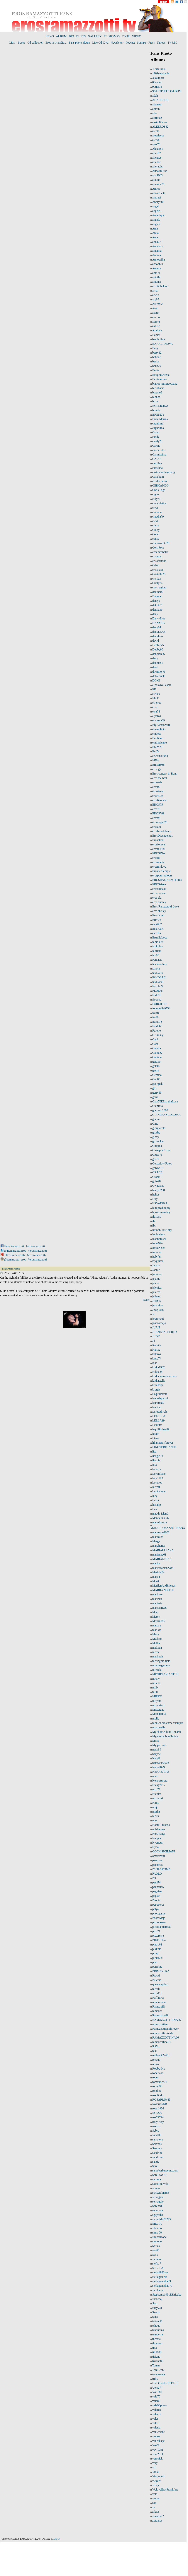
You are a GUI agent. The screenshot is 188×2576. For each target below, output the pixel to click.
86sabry (157, 82)
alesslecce (158, 135)
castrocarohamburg (163, 472)
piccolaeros (159, 1922)
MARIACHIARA (163, 1550)
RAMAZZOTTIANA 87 (167, 2019)
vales (155, 2418)
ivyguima (157, 1261)
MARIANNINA (162, 1559)
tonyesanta (158, 2374)
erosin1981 (158, 848)
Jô (153, 1340)
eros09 (156, 786)
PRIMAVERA (160, 1971)
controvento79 (160, 543)
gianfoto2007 (160, 1110)
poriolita (157, 1966)
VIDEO (136, 36)
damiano (157, 609)
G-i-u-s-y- (158, 1035)
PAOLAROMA (161, 1869)
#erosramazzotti (35, 1246)
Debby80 (157, 649)
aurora (156, 321)
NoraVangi (158, 1833)
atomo (156, 317)
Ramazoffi (158, 2006)
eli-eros (156, 702)
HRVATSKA (159, 1203)
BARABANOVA (162, 343)
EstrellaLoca (159, 937)
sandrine (157, 2152)
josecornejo (159, 1323)
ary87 (155, 299)
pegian (156, 1895)
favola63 (157, 972)
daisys (156, 600)
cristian (156, 578)
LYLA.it (56, 2539)
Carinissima (159, 454)
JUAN (156, 1327)
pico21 (156, 1931)
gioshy (156, 1132)
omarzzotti (158, 1855)
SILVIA (157, 2223)
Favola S (157, 986)
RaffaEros (158, 1997)
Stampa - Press (146, 42)
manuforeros (159, 1522)
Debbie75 (158, 645)
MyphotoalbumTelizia (165, 1736)
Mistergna (158, 1709)
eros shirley (159, 910)
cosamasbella (160, 552)
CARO (156, 458)
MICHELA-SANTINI (165, 1674)
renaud (156, 2059)
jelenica (157, 1287)
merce (156, 1652)
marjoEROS (159, 1607)
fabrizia (156, 950)
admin (156, 108)
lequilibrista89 (160, 1429)
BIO (71, 36)
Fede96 (156, 995)
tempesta (157, 2334)
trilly (155, 2378)
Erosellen (157, 840)
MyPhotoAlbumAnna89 (166, 1731)
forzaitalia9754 (161, 1008)
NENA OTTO (160, 1771)
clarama (157, 512)
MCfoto (157, 1638)
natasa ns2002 (160, 1762)
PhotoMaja (158, 1917)
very (154, 2462)
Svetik (156, 2312)
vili (154, 2467)
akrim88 (157, 117)
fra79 (155, 1017)
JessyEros (158, 1309)
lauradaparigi (160, 1398)
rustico (156, 2126)
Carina (156, 445)
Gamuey (157, 1052)
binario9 (157, 392)
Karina (156, 1349)
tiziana (156, 2356)
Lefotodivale (159, 1411)
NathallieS (158, 1767)
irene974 (157, 1243)
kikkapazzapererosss (164, 1376)
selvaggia (157, 2197)
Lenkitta (157, 1424)
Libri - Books (17, 42)
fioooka (156, 999)
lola (154, 1464)
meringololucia (161, 1660)
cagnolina (158, 427)
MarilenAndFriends (164, 1585)
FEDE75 (157, 990)
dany (155, 614)
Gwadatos (158, 1185)
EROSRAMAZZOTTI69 (167, 879)
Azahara (157, 330)
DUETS (81, 36)
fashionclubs (159, 964)
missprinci (158, 1705)
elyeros (156, 715)
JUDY (156, 1336)
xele (154, 2494)
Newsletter (117, 42)
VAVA (156, 2445)
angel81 (157, 210)
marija (156, 1576)
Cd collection (35, 42)
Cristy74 (157, 583)
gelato (156, 1066)
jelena (155, 1283)
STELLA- (158, 2268)
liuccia (156, 1460)
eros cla (156, 897)
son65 (155, 2250)
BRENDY (158, 414)
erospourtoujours (162, 875)
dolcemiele (158, 676)
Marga (156, 1541)
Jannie (156, 1269)
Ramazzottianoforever (165, 2028)
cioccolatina (159, 503)
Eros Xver (158, 915)
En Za (156, 751)
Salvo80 (157, 2143)
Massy (156, 1616)
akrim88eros (159, 122)
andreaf (156, 197)
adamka (157, 104)
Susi (154, 2303)
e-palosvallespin (162, 684)
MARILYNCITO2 (163, 1590)
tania (155, 2316)
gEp (154, 1088)
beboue (156, 357)
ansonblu (157, 264)
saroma (156, 2179)
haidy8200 (158, 1190)
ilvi (154, 1225)
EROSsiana (159, 884)
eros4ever (158, 791)
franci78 (157, 1021)
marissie (157, 1603)
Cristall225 (158, 574)
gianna (156, 1119)
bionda (156, 396)
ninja (155, 1807)
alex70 (156, 144)
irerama (156, 1252)
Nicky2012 (158, 1785)
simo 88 (157, 2232)
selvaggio (158, 2201)
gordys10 (157, 1167)
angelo (156, 219)
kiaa (154, 1362)
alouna (156, 179)
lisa (154, 1451)
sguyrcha (157, 2214)
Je (153, 1314)
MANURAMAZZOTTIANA (167, 1528)
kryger (156, 1389)
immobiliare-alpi (162, 1230)
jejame (156, 1278)
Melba (156, 1643)
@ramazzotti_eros (15, 1259)
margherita (158, 1545)
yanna (155, 2498)
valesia (156, 2427)
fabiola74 (157, 941)
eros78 (156, 809)
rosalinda (157, 2095)
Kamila (156, 1345)
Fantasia (157, 959)
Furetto (156, 1030)
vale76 (156, 2396)
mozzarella (158, 1727)
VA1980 (157, 2392)
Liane (155, 1438)
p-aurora (157, 1860)
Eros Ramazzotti (14, 1246)
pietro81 (157, 1944)
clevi (155, 521)
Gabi (155, 1039)
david (155, 640)
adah (155, 95)
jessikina (157, 1305)
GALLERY (94, 36)
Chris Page (158, 489)
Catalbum (158, 476)
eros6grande (159, 800)
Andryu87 (158, 201)
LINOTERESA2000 (164, 1447)
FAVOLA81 (159, 977)
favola (156, 968)
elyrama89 (158, 720)
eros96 (156, 817)
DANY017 (158, 622)
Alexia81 (157, 148)
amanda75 (158, 184)
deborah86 (158, 653)
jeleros (156, 1292)
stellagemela (159, 2276)
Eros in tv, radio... (56, 42)
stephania (157, 2290)
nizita (155, 1816)
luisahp (156, 1504)
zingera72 (158, 2516)
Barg (155, 348)
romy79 (157, 2086)
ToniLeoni (158, 2369)
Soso (155, 2254)
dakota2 (157, 605)
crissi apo (158, 569)
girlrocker (158, 1141)
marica (156, 1563)
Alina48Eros (159, 170)
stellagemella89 (161, 2281)
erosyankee (159, 893)
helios (155, 1194)
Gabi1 (156, 1043)
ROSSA (157, 2112)
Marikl (156, 1581)
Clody (156, 529)
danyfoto (157, 636)
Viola (155, 2471)
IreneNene (158, 1247)
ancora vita (158, 193)
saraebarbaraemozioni (165, 2170)
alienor (156, 162)
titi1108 (156, 2352)
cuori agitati (159, 587)
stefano (156, 2259)
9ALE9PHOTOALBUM (167, 91)
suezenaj (157, 2299)
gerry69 (157, 1092)
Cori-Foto (158, 547)
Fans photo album (79, 42)
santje (155, 2161)
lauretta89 (158, 1402)
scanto (156, 2188)
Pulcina (156, 1979)
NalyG (156, 1758)
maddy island (160, 1513)
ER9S (155, 760)
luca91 (156, 1487)
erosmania (158, 862)
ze (153, 2507)
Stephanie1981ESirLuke (166, 2294)
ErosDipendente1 (162, 835)
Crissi (155, 565)
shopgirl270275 (161, 2219)
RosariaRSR (159, 2104)
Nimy (155, 1802)
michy (156, 1678)
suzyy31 (157, 2307)
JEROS (156, 1300)
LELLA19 (158, 1420)
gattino (156, 1061)
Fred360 (157, 1026)
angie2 (156, 224)
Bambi (156, 334)
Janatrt (156, 1265)
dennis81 (157, 662)
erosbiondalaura (161, 831)
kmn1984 (157, 1385)
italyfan (156, 1256)
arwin (155, 295)
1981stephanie (160, 73)
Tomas (156, 2365)
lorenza (156, 1469)
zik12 (155, 2511)
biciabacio (158, 388)
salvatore (157, 2139)
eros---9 (157, 782)
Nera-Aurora (159, 1780)
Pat (154, 1878)
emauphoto (158, 729)
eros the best (159, 778)
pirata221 (157, 1957)
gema (155, 1070)
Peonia (156, 1900)
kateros (156, 1354)
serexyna (157, 2210)
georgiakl (157, 1083)
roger (155, 2077)
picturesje (158, 1935)
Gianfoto (157, 1105)
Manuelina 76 (160, 1518)
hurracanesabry (161, 1212)
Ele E (155, 698)
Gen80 (156, 1079)
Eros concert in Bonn (164, 773)
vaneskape (158, 2440)
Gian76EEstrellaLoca (165, 1101)
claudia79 (158, 516)
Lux (154, 1509)
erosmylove (159, 866)
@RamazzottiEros (15, 1250)
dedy (155, 658)
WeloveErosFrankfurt (165, 2489)
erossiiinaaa (159, 888)
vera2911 (157, 2454)
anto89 (156, 277)
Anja (155, 237)
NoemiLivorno (161, 1824)
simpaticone (159, 2236)
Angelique (158, 215)
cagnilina (157, 423)
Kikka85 (157, 1371)
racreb (156, 1988)
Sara (154, 2166)
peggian (157, 1891)
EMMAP (157, 747)
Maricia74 (158, 1572)
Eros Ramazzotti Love (165, 906)
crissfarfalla (159, 560)
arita (154, 290)
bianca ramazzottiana (164, 383)
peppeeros (158, 1904)
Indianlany (158, 1234)
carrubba (157, 467)
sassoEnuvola (160, 2183)
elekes (156, 693)
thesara (156, 2338)
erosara (156, 826)
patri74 (156, 1882)
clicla (155, 525)
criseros (157, 556)
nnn (154, 1820)
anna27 (156, 241)
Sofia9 (156, 2245)
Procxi (156, 1975)
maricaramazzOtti (163, 1567)
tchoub (156, 2325)
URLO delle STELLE (165, 2383)
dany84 (156, 627)
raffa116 (157, 1993)
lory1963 (157, 1478)
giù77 (155, 1159)
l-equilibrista (159, 1393)
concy (155, 538)
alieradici (157, 166)
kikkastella (158, 1380)
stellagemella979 (162, 2285)
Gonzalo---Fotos (162, 1163)
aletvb (156, 139)
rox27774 (158, 2117)
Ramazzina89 (160, 2015)
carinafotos (158, 450)
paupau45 (158, 1886)
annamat (157, 250)
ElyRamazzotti (161, 724)
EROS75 (157, 804)
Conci (155, 534)
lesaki (155, 1433)
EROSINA (158, 853)
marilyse (157, 1594)
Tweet (146, 1299)
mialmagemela (161, 1665)
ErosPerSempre (161, 871)
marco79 (157, 1536)
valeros (156, 2409)
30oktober (158, 77)
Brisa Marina (160, 419)
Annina (156, 255)
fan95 (155, 955)
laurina (156, 1407)
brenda (156, 410)
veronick (157, 2458)
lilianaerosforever (162, 1442)
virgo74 (156, 2480)
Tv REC (172, 42)
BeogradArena (161, 374)
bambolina (158, 339)
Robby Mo (158, 2068)
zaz (154, 2502)
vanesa (156, 2436)
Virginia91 (158, 2476)
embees (156, 733)
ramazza (157, 2010)
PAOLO (157, 1873)
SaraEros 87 (159, 2174)
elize (155, 707)
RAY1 (156, 2046)
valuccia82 (158, 2431)
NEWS (49, 36)
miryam (157, 1700)
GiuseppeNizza (161, 1150)
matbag (156, 1625)
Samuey (157, 2148)
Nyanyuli (157, 1842)
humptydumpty (161, 1207)
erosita (156, 857)
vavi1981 (157, 2449)
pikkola (156, 1948)
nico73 (156, 1789)
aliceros (157, 157)
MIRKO (157, 1696)
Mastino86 (158, 1621)
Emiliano (157, 738)
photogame (158, 1913)
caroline (157, 463)
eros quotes (159, 902)
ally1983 (157, 175)
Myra (155, 1740)
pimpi (155, 1953)
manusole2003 (161, 1532)
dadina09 (157, 591)
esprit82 (157, 924)
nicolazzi (157, 1798)
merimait (157, 1656)
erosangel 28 (159, 822)
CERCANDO (160, 485)
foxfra (156, 1012)
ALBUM (61, 36)
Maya (155, 1634)
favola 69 (157, 981)
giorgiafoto (158, 1128)
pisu (154, 1962)
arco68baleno (160, 286)
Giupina (157, 1145)
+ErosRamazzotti (14, 1255)
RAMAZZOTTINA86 (165, 2037)
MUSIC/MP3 (112, 36)
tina (154, 2347)
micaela (157, 1669)
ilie (154, 1221)
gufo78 (156, 1181)
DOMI (156, 680)
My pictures (159, 1745)
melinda (157, 1647)
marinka (157, 1598)
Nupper (156, 1838)
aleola (155, 131)
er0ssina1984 (160, 755)
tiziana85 (157, 2361)
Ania (155, 228)
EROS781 (158, 813)
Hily (154, 1198)
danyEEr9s (158, 631)
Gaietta (156, 1048)
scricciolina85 (160, 2192)
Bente (155, 370)
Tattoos (161, 42)
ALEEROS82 (160, 126)
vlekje (156, 2485)
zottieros (157, 2520)
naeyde (156, 1753)
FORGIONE (159, 1004)
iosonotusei (159, 1238)
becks (155, 361)
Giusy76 (157, 1154)
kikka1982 (158, 1367)
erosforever (159, 844)
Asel (154, 308)
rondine (156, 2090)
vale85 (156, 2400)
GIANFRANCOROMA (166, 1114)
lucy (154, 1495)
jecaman (157, 1274)
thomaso (157, 2343)
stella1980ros (160, 2272)
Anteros (157, 268)
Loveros (157, 1482)
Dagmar (157, 596)
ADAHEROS (160, 100)
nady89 (156, 1749)
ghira (155, 1097)
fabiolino (157, 946)
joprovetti (158, 1318)
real (154, 2050)
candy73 (157, 441)
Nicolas (156, 1793)
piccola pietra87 (161, 1926)
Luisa (155, 1500)
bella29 (156, 365)
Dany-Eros (158, 618)
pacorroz (157, 1864)
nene (155, 1776)
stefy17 (156, 2263)
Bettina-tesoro (160, 379)
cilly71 (156, 498)
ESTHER (157, 928)
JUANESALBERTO (164, 1331)
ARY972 (157, 303)
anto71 (156, 272)
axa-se (156, 326)
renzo (155, 2064)
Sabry (155, 2130)
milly (155, 1687)
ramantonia (159, 2002)
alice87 (156, 153)
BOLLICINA (160, 405)
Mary (155, 1612)
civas (155, 507)
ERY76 (156, 919)
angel (155, 206)
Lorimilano (159, 1473)
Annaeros (157, 246)
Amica (156, 188)
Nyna (155, 1847)
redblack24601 (161, 2055)
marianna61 (159, 1554)
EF (154, 689)
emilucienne (159, 742)
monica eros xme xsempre (167, 1722)
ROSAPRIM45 (161, 2099)
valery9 (156, 2414)
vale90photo (159, 2405)
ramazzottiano (160, 2024)
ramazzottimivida (162, 2033)
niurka (156, 1811)
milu (155, 1691)
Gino (155, 1123)
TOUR (126, 36)
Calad (155, 432)
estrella (156, 933)
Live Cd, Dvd (100, 42)
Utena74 (157, 2387)
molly (155, 1718)
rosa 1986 (158, 2108)
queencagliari (160, 1984)
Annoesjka (158, 259)
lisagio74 (157, 1455)
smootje (157, 2241)
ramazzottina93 (161, 2042)
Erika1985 (158, 764)
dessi (155, 667)
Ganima (157, 1057)
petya (155, 1909)
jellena (156, 1296)
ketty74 (156, 1358)
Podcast (130, 42)
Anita (155, 232)
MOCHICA (159, 1714)
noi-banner (158, 1829)
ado (154, 113)
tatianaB (157, 2321)
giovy (155, 1136)
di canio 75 (158, 671)
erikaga (156, 769)
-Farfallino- (159, 69)
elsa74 (156, 711)
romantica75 (159, 2081)
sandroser (158, 2157)
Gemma (157, 1074)
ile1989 (156, 1216)
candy (155, 436)
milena (156, 1683)
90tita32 (157, 86)
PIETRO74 (159, 1940)
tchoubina (158, 2330)
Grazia (156, 1176)
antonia (156, 281)
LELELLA (158, 1416)
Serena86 (157, 2205)
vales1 (156, 2423)
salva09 (156, 2135)
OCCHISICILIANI (163, 1851)
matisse (156, 1629)
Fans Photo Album (11, 1268)
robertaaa (157, 2073)
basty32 (157, 352)
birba (155, 401)
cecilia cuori (159, 481)
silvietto (157, 2228)
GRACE (157, 1172)
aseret (155, 312)
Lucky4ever (159, 1491)
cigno (155, 494)
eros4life (157, 795)
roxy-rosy (158, 2121)
